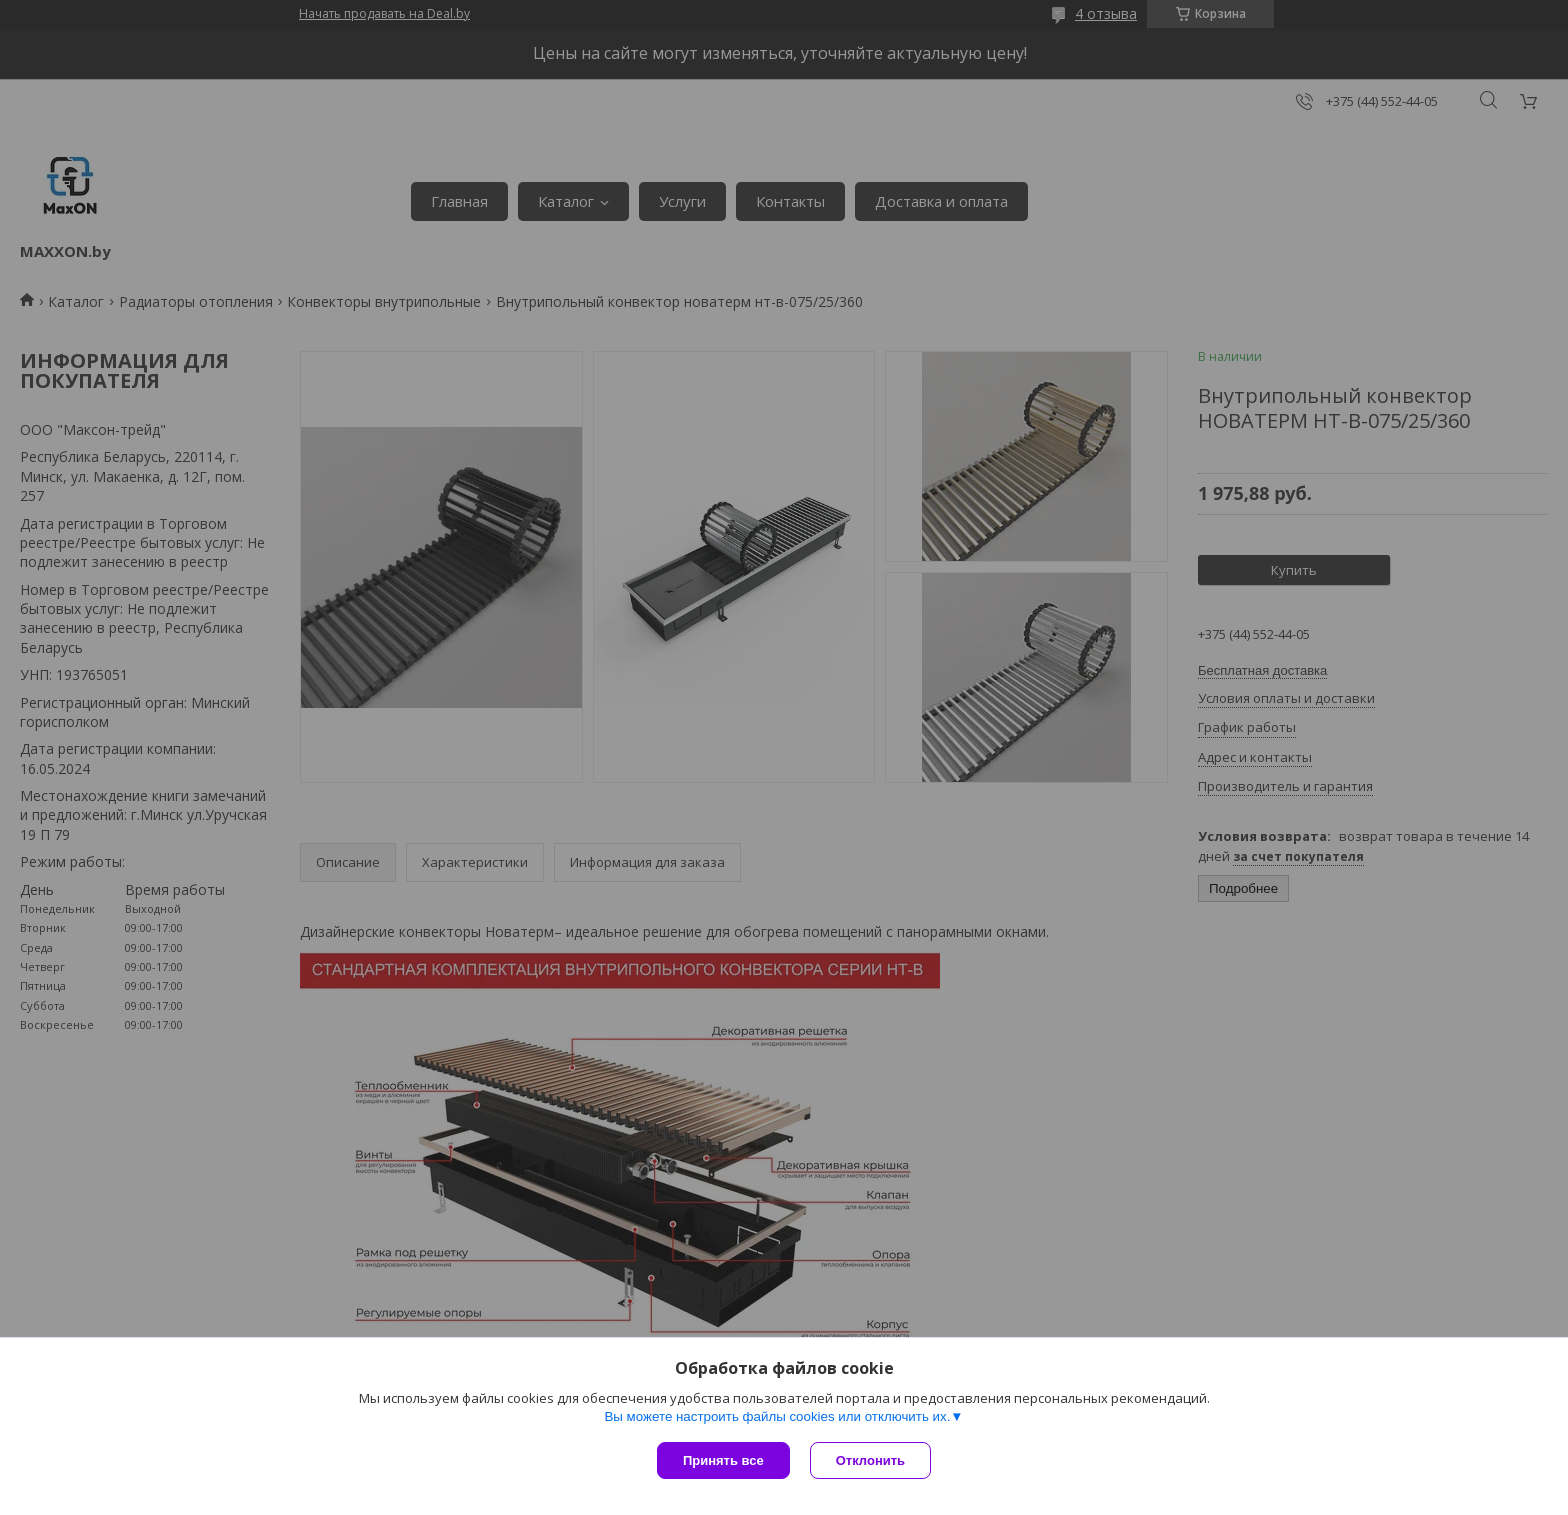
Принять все (723, 1460)
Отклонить (870, 1460)
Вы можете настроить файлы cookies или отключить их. (777, 1416)
